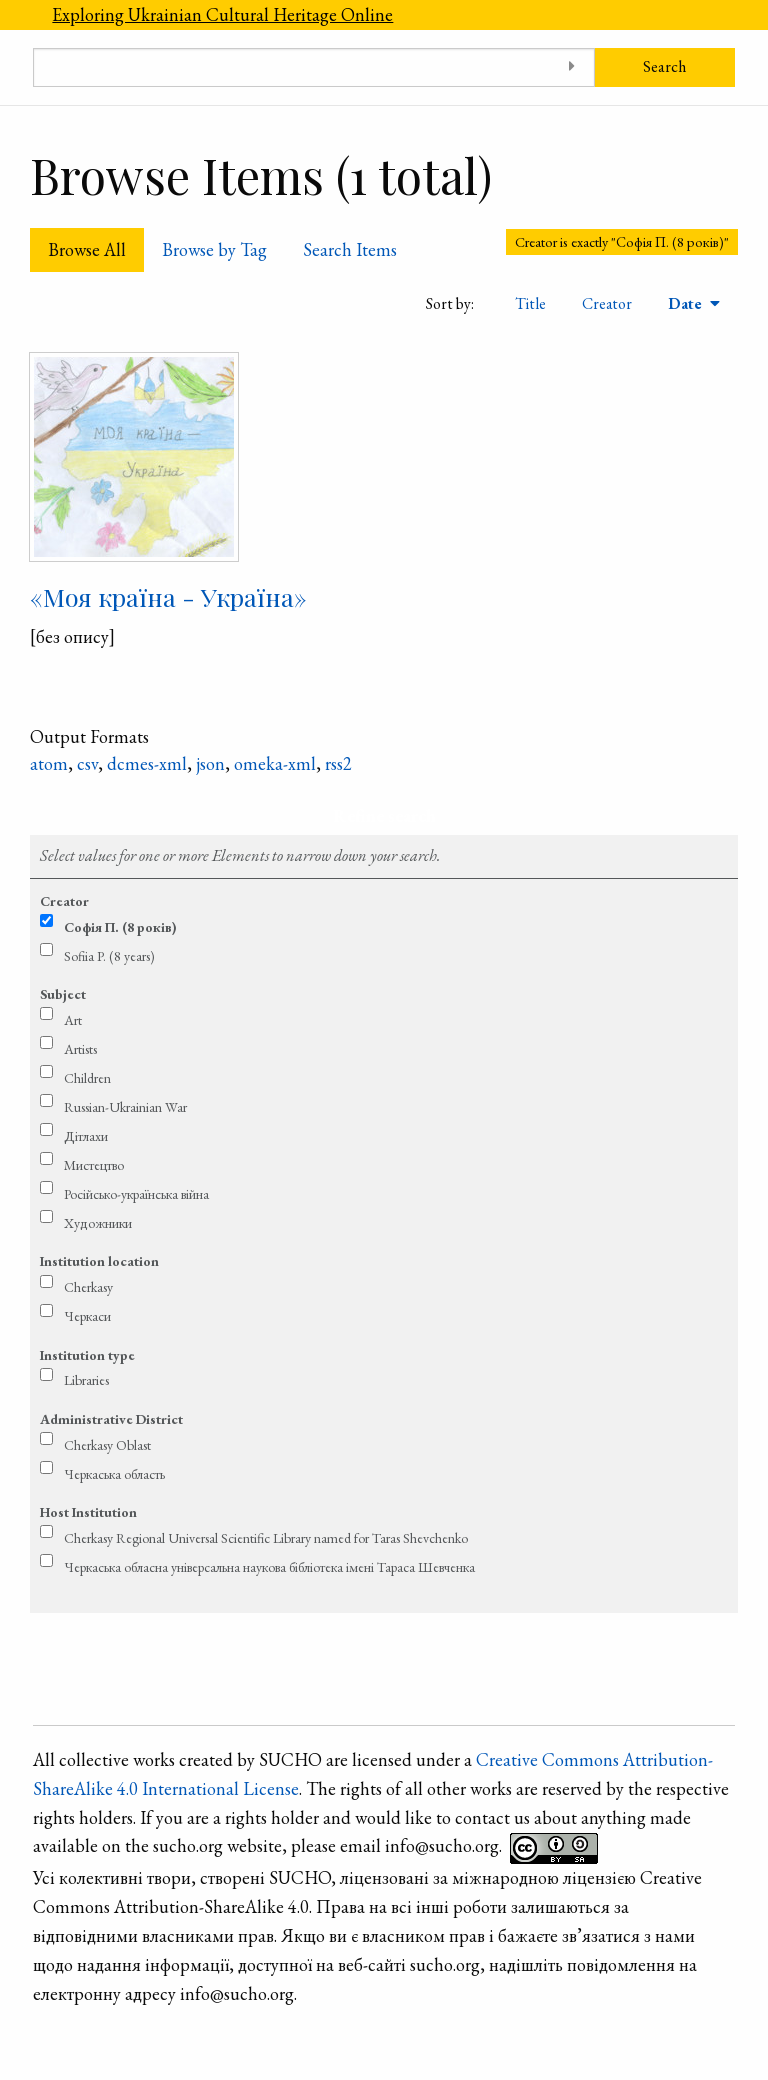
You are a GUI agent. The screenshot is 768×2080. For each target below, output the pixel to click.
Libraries (86, 1380)
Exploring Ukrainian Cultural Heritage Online (222, 14)
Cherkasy (88, 1287)
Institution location (99, 1261)
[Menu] (17, 15)
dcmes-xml (147, 763)
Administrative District (111, 1419)
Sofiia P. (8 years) (109, 956)
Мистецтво (94, 1165)
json (210, 763)
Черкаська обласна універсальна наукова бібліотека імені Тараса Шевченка (269, 1567)
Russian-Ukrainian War (125, 1107)
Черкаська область (114, 1474)
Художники (98, 1223)
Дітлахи (86, 1136)
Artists (80, 1049)
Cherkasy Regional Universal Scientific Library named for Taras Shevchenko (266, 1538)
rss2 (338, 763)
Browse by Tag (214, 249)
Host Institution (88, 1512)
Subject (63, 994)
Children (87, 1078)
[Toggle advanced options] (572, 67)
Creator (607, 303)
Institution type (87, 1355)
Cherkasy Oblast (107, 1445)
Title (530, 303)
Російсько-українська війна (136, 1194)
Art (73, 1020)
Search (664, 66)
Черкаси (87, 1316)
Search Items (350, 249)
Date (687, 303)
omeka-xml (275, 763)
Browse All (87, 249)
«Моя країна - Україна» (168, 596)
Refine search (384, 815)
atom (49, 763)
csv (87, 763)
